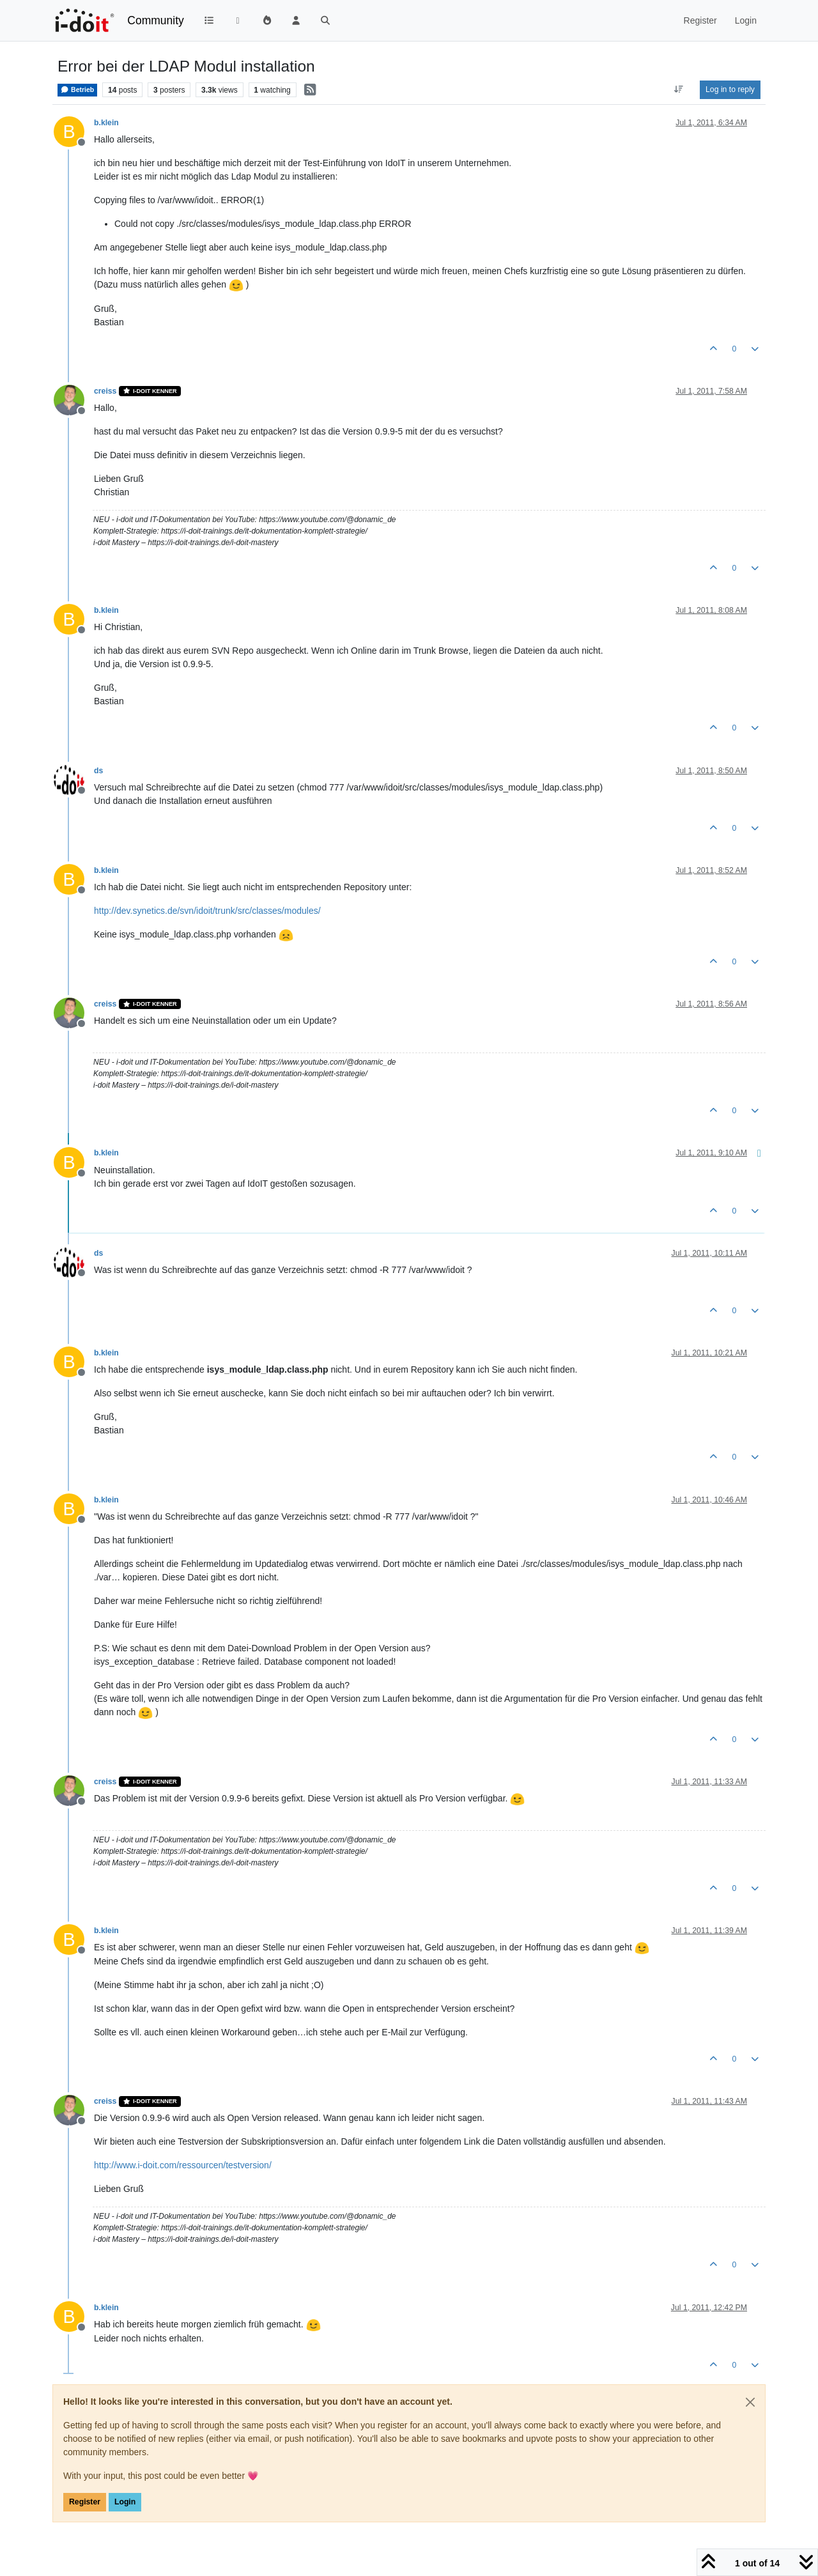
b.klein (106, 122)
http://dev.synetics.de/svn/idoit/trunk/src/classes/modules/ (207, 911)
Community (155, 20)
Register (84, 2501)
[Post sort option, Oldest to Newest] (679, 89)
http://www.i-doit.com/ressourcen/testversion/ (183, 2165)
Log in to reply (730, 89)
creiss (105, 391)
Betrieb (77, 89)
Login (124, 2501)
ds (98, 770)
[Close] (750, 2402)
